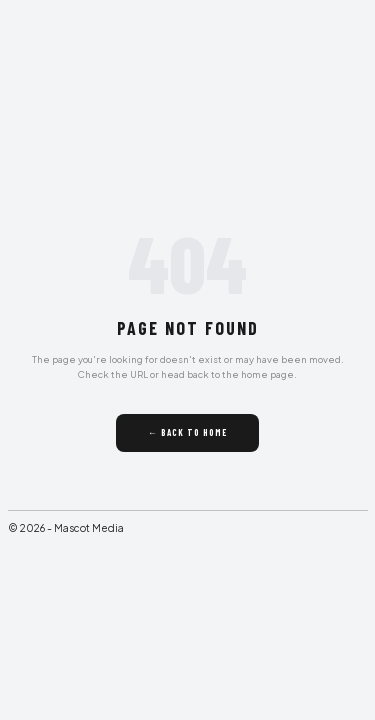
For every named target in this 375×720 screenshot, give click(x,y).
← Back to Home (187, 432)
